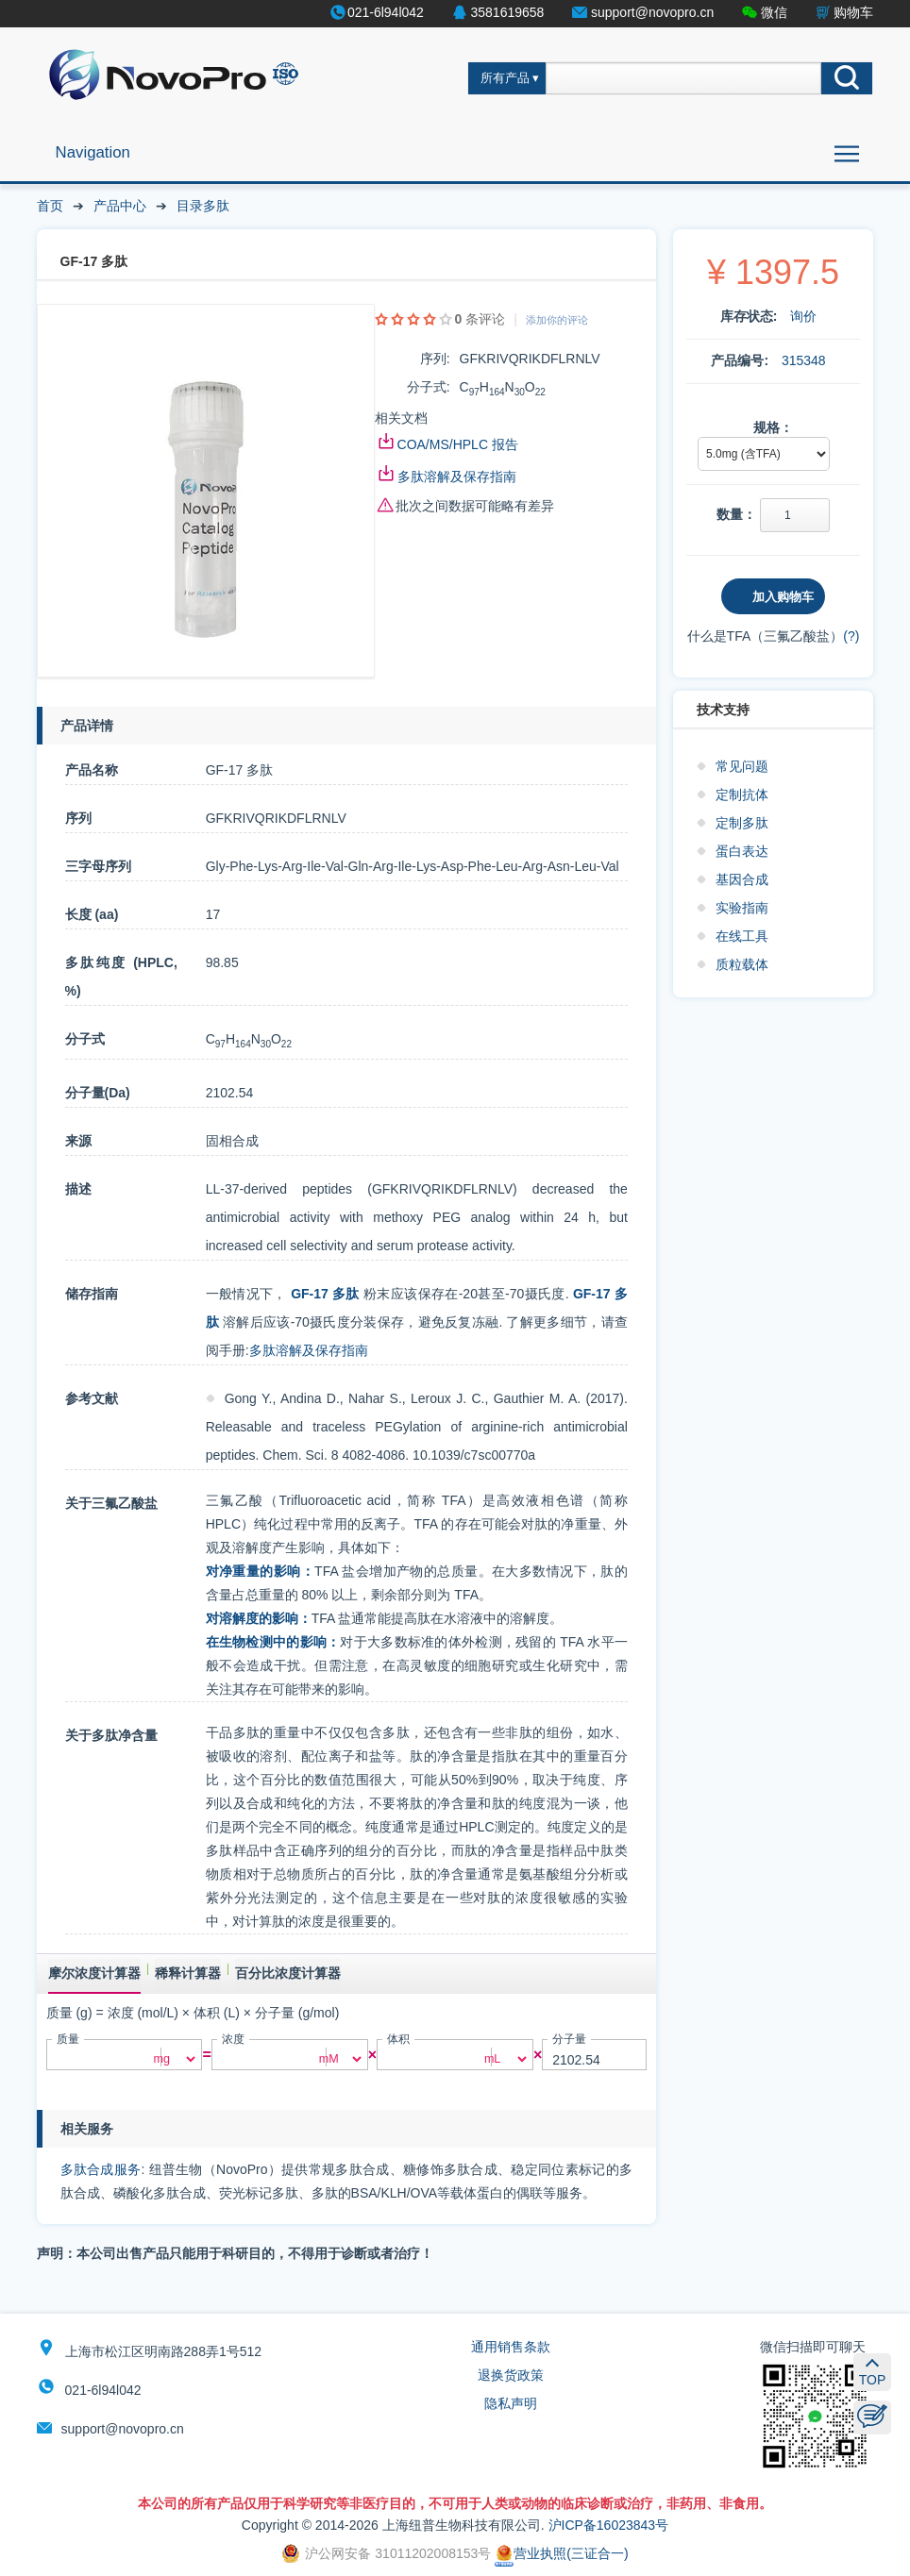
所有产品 (505, 78)
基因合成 (742, 879)
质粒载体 (742, 964)
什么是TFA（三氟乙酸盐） (765, 636)
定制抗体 (742, 794)
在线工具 (742, 936)
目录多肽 (203, 205)
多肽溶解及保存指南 (456, 476)
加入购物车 (783, 597)
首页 (50, 205)
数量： (736, 514)
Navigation (93, 152)
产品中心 (119, 205)
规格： (773, 427)
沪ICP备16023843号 (608, 2525)
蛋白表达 (742, 851)
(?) (851, 636)
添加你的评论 (557, 320)
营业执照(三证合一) (561, 2553)
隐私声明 (510, 2403)
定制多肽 (742, 822)
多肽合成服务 (101, 2169)
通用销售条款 (510, 2346)
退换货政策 (511, 2375)
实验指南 (742, 907)
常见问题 (742, 766)
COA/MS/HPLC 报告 (457, 444)
